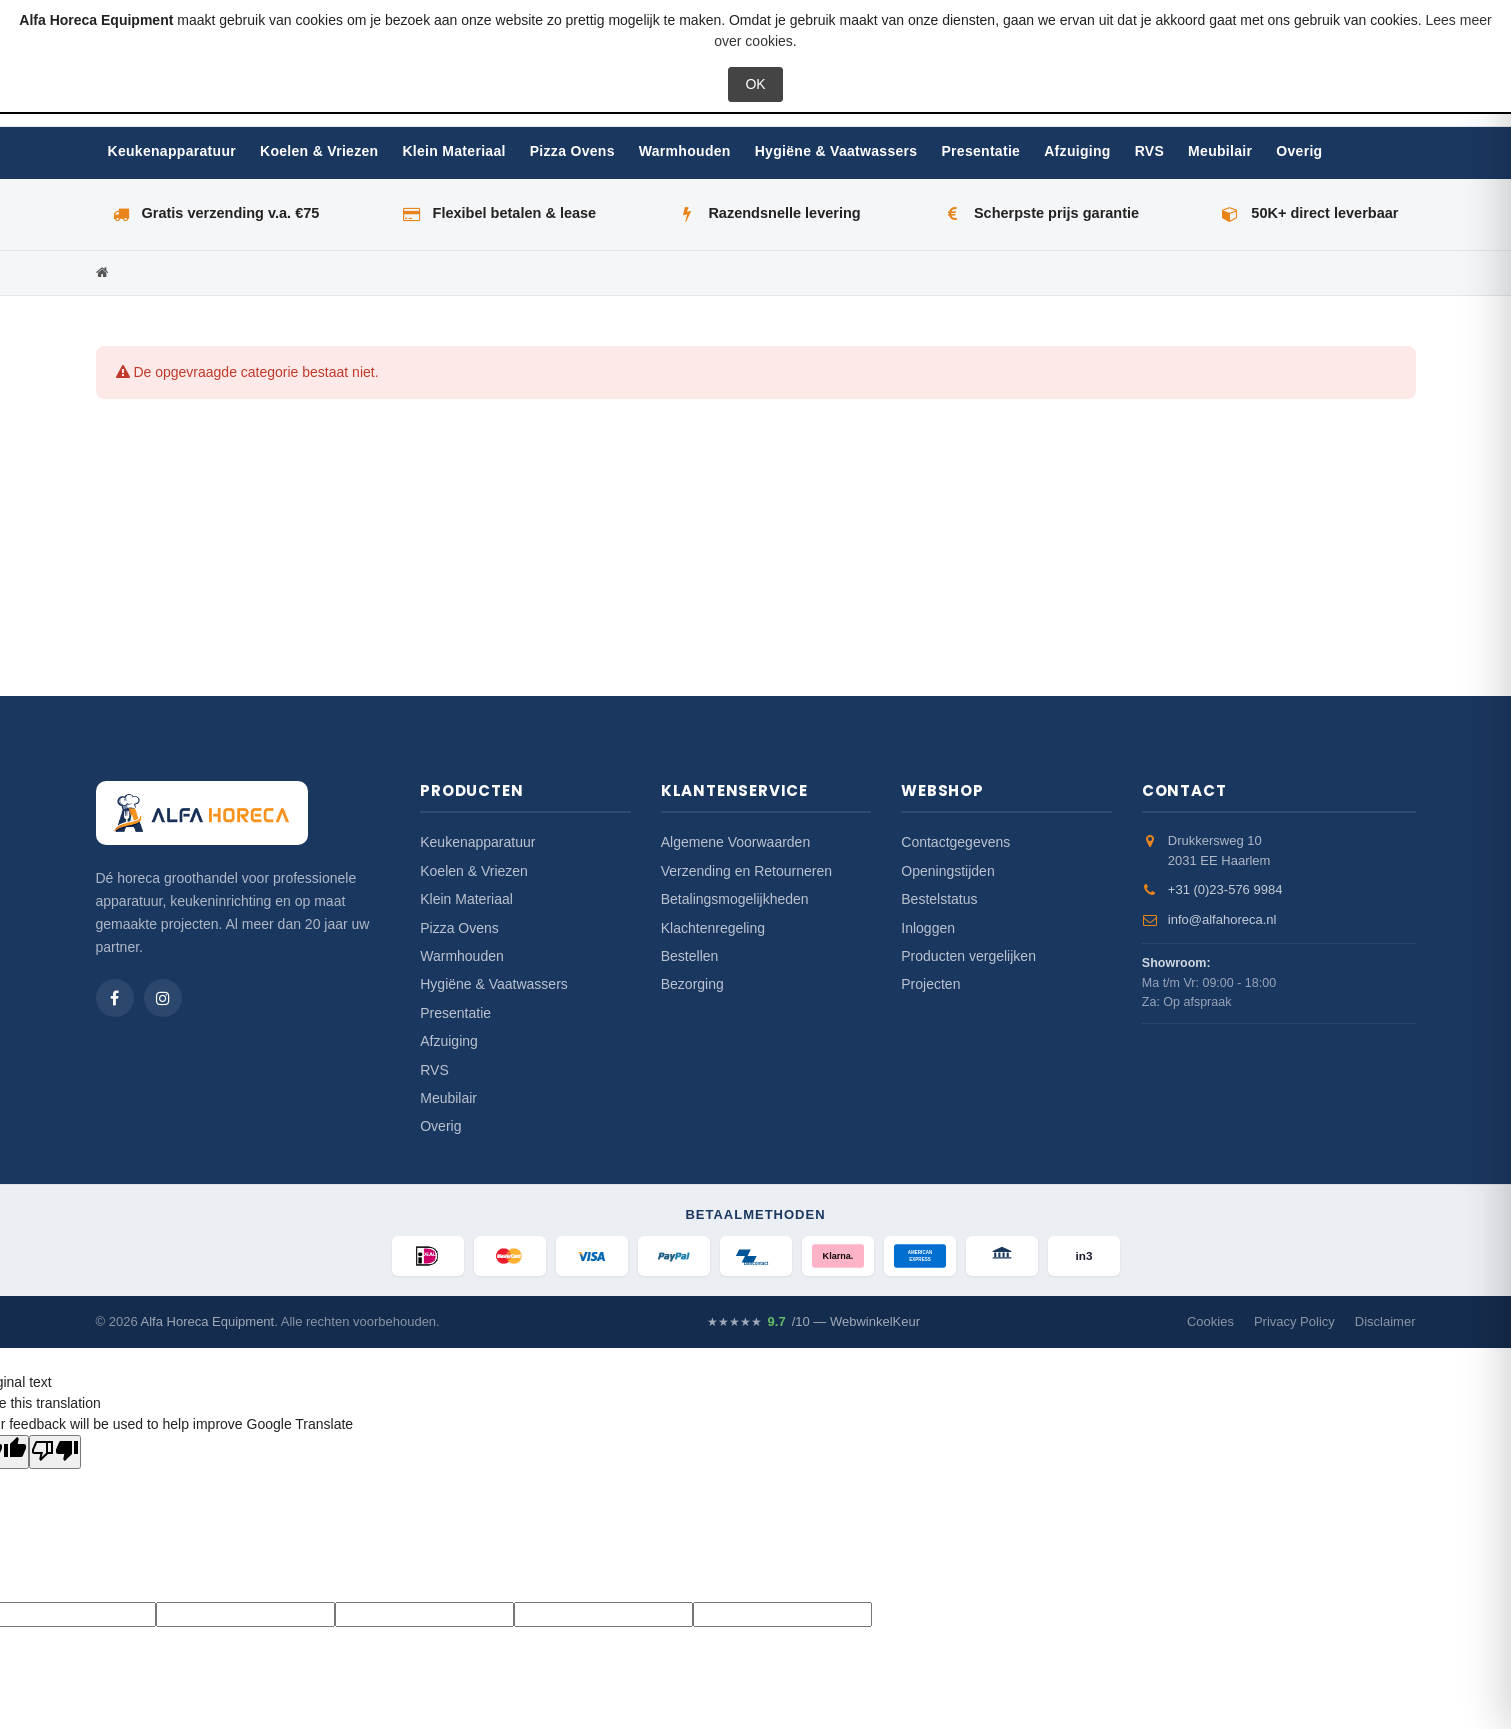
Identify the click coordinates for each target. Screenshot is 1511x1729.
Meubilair (1220, 151)
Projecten (930, 984)
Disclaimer (1385, 1321)
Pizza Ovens (572, 151)
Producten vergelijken (968, 956)
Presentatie (980, 151)
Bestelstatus (939, 899)
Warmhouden (685, 151)
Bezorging (692, 984)
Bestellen (690, 956)
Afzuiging (1077, 151)
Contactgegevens (955, 842)
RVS (1149, 151)
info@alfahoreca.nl (1222, 919)
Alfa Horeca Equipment (208, 1321)
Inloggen (928, 928)
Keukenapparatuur (172, 151)
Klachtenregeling (713, 928)
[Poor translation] (55, 1452)
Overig (1299, 151)
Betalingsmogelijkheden (735, 899)
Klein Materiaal (453, 151)
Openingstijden (947, 871)
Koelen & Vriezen (319, 151)
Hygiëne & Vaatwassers (836, 151)
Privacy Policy (1294, 1321)
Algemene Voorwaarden (735, 842)
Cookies (1210, 1321)
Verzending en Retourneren (746, 871)
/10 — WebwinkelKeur (813, 1322)
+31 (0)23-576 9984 (1225, 889)
